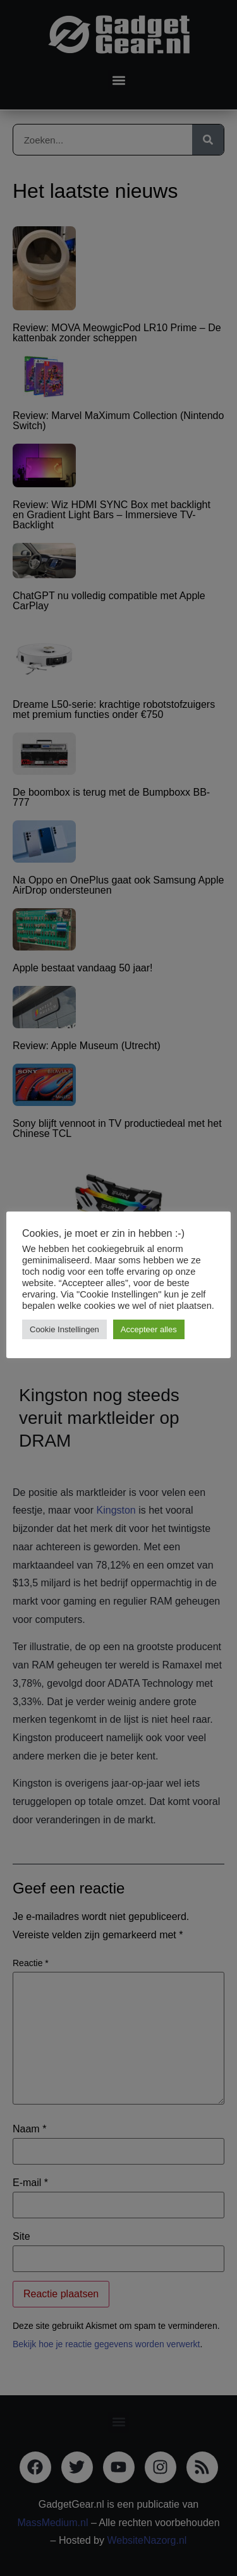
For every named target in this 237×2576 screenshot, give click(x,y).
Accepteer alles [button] (149, 1329)
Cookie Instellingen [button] (64, 1329)
